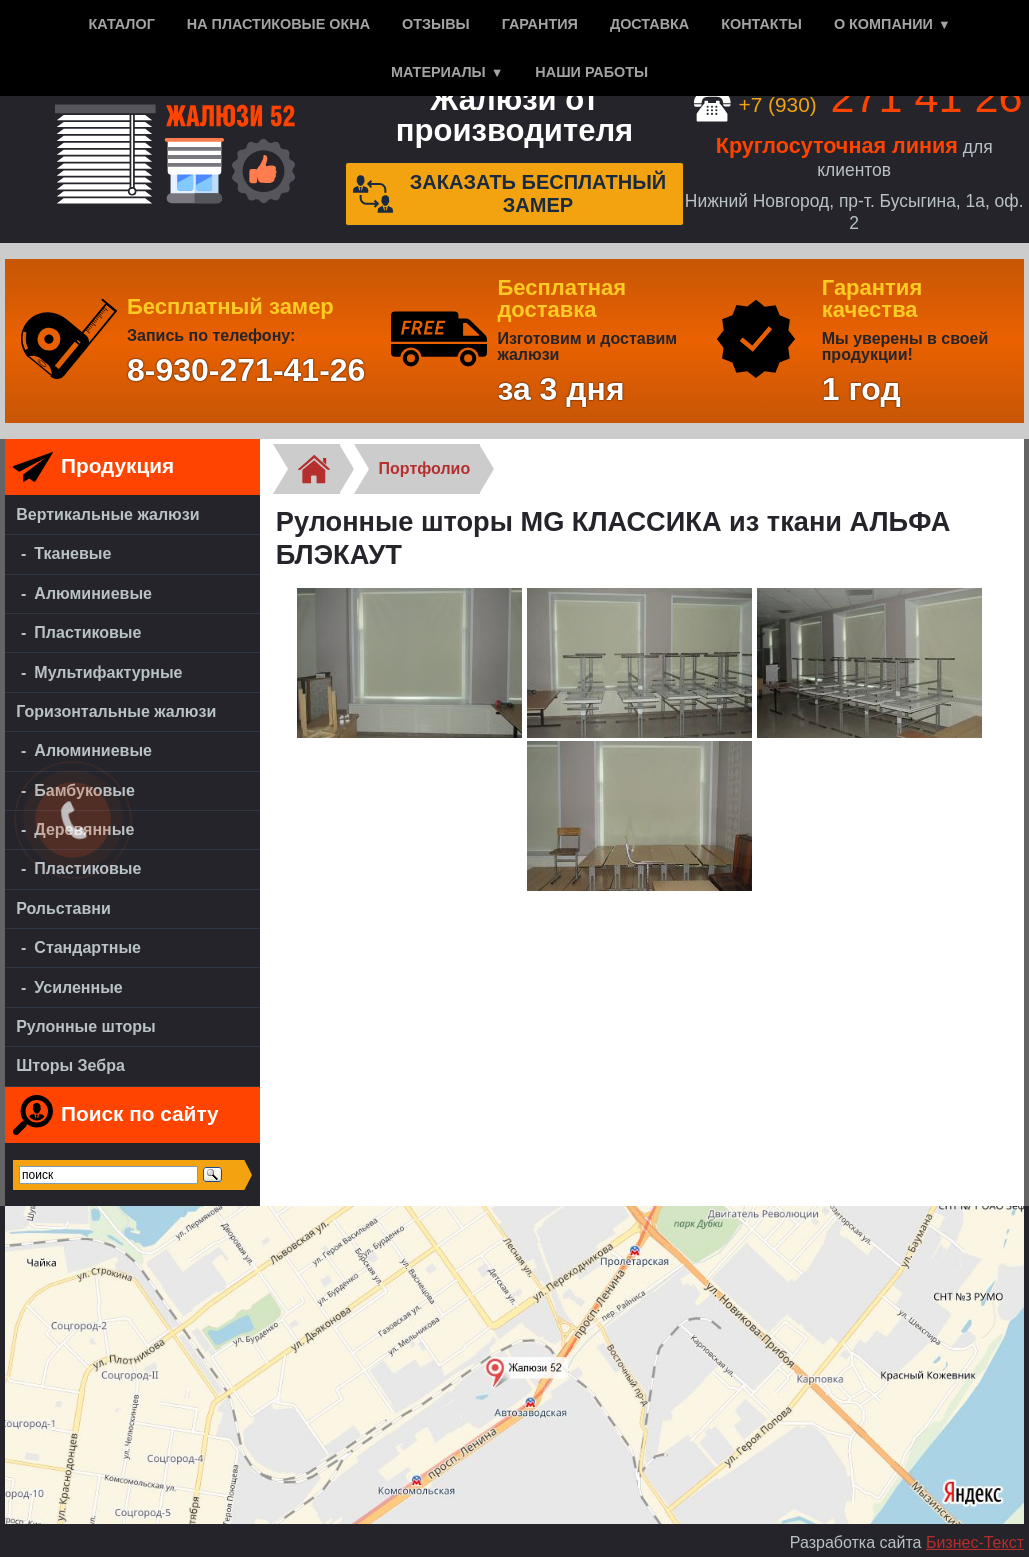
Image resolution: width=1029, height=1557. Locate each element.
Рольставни (63, 908)
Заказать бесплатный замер (510, 194)
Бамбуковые (84, 790)
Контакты (761, 24)
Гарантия (540, 24)
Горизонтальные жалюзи (116, 711)
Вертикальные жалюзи (107, 514)
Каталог (121, 24)
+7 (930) (858, 104)
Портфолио (425, 468)
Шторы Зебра (70, 1065)
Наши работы (591, 72)
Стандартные (87, 947)
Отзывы (436, 24)
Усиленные (78, 987)
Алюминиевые (93, 593)
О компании (883, 24)
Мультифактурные (108, 672)
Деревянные (84, 829)
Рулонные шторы (86, 1026)
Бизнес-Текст (975, 1542)
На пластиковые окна (278, 24)
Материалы (438, 72)
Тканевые (72, 553)
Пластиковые (87, 632)
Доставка (649, 24)
